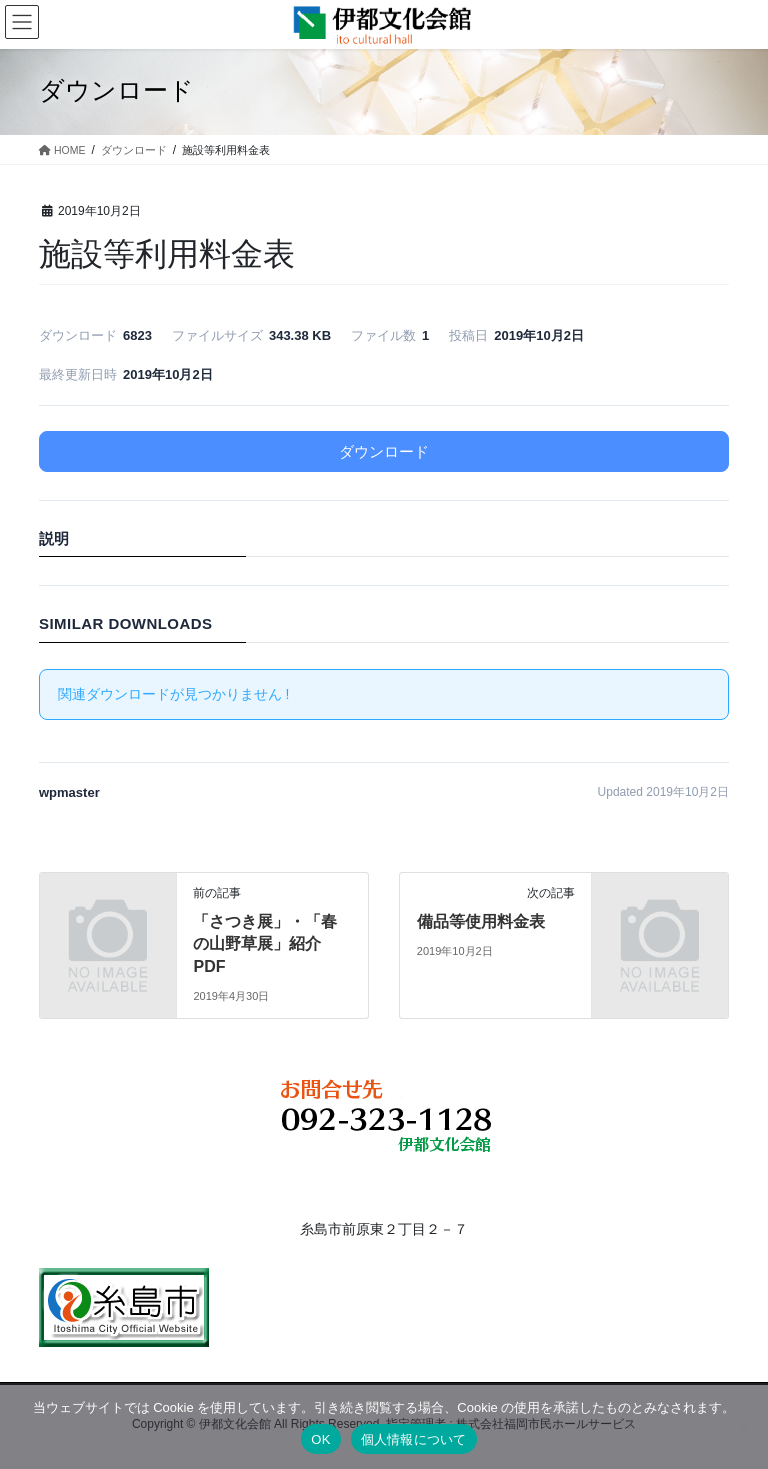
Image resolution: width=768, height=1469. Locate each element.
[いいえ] (743, 1426)
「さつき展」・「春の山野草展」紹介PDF (265, 944)
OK (320, 1439)
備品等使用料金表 (481, 921)
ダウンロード (384, 451)
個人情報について (414, 1439)
